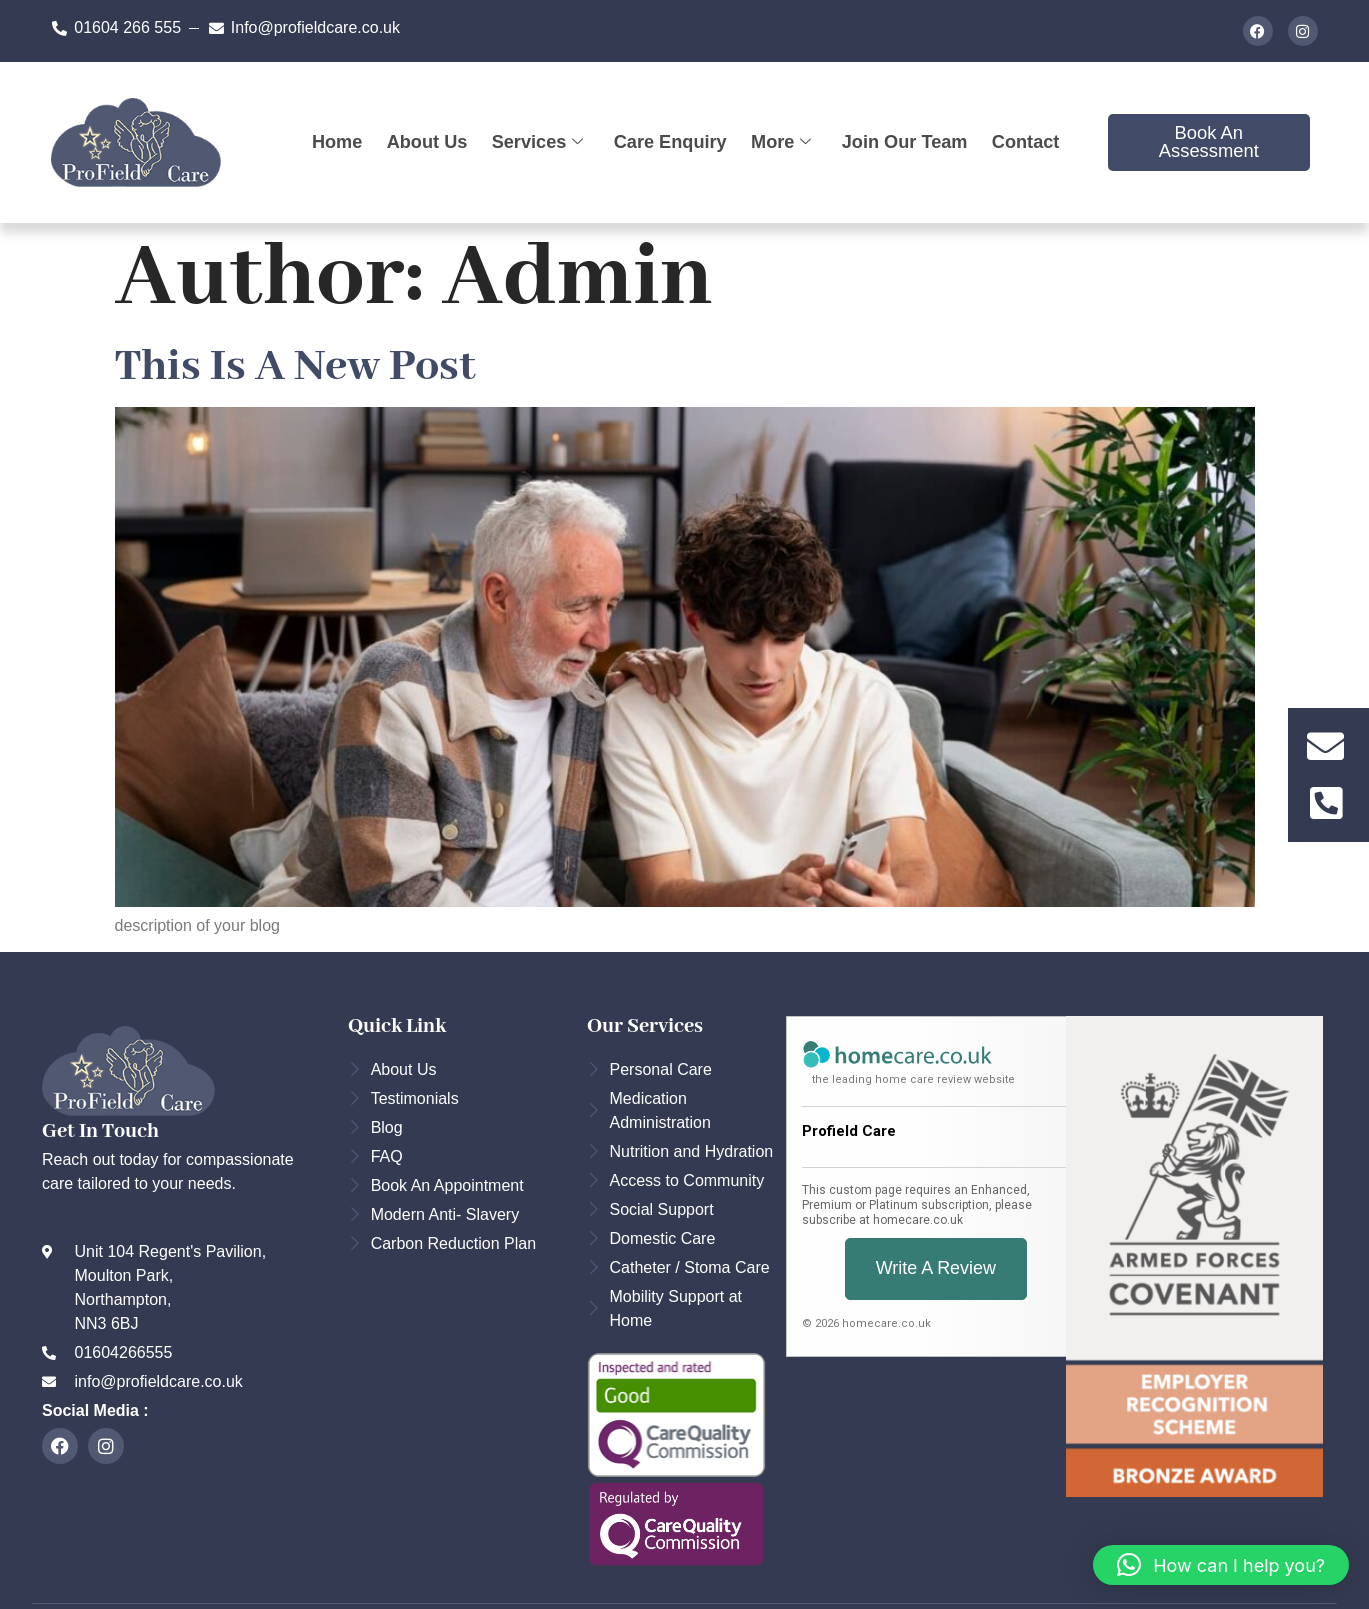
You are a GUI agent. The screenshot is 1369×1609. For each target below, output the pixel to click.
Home (334, 142)
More (781, 142)
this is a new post (295, 367)
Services (536, 142)
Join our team (905, 142)
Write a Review (935, 1268)
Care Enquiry (670, 142)
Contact (1028, 142)
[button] (1221, 1565)
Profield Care (849, 1131)
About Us (425, 142)
